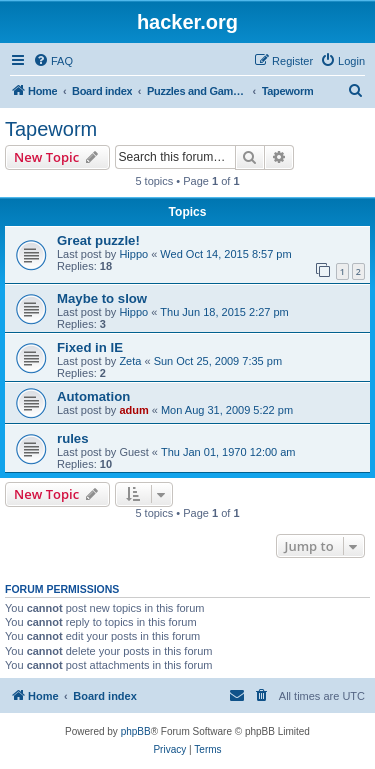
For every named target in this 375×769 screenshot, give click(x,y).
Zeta (130, 361)
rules (73, 438)
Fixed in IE (90, 347)
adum (133, 410)
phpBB (136, 731)
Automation (93, 396)
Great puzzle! (98, 240)
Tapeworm (51, 129)
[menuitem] (53, 61)
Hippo (133, 254)
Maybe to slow (102, 298)
